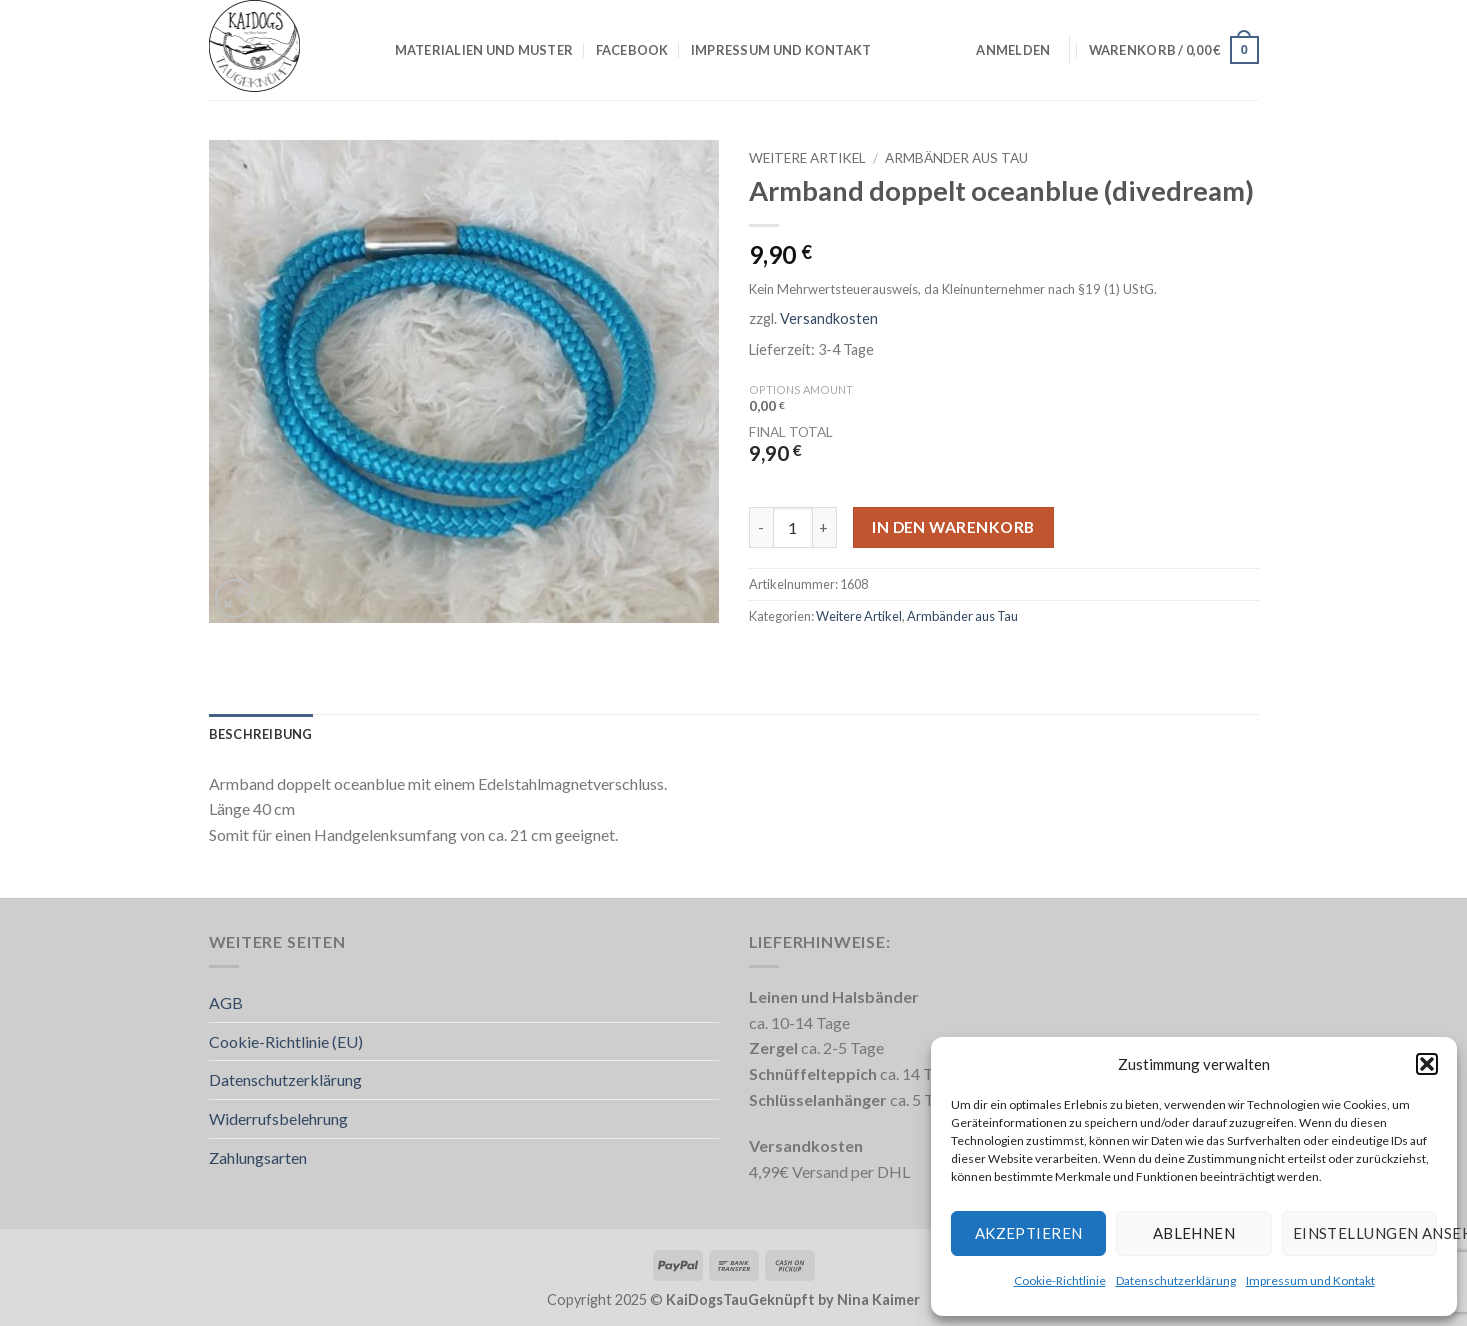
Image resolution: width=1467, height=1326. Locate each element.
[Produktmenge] (793, 527)
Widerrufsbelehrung (278, 1118)
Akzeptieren (1029, 1233)
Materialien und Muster (484, 50)
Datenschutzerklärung (1176, 1280)
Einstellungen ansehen (1365, 1233)
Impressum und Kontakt (1310, 1280)
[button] (1427, 1064)
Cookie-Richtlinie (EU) (286, 1041)
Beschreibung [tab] (261, 734)
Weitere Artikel (807, 158)
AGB (226, 1002)
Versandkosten (829, 318)
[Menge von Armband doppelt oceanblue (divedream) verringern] (761, 527)
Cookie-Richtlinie (1060, 1280)
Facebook (632, 50)
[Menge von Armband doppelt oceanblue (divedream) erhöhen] (825, 527)
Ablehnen (1194, 1233)
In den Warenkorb (953, 527)
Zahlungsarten (258, 1157)
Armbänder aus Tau (956, 158)
